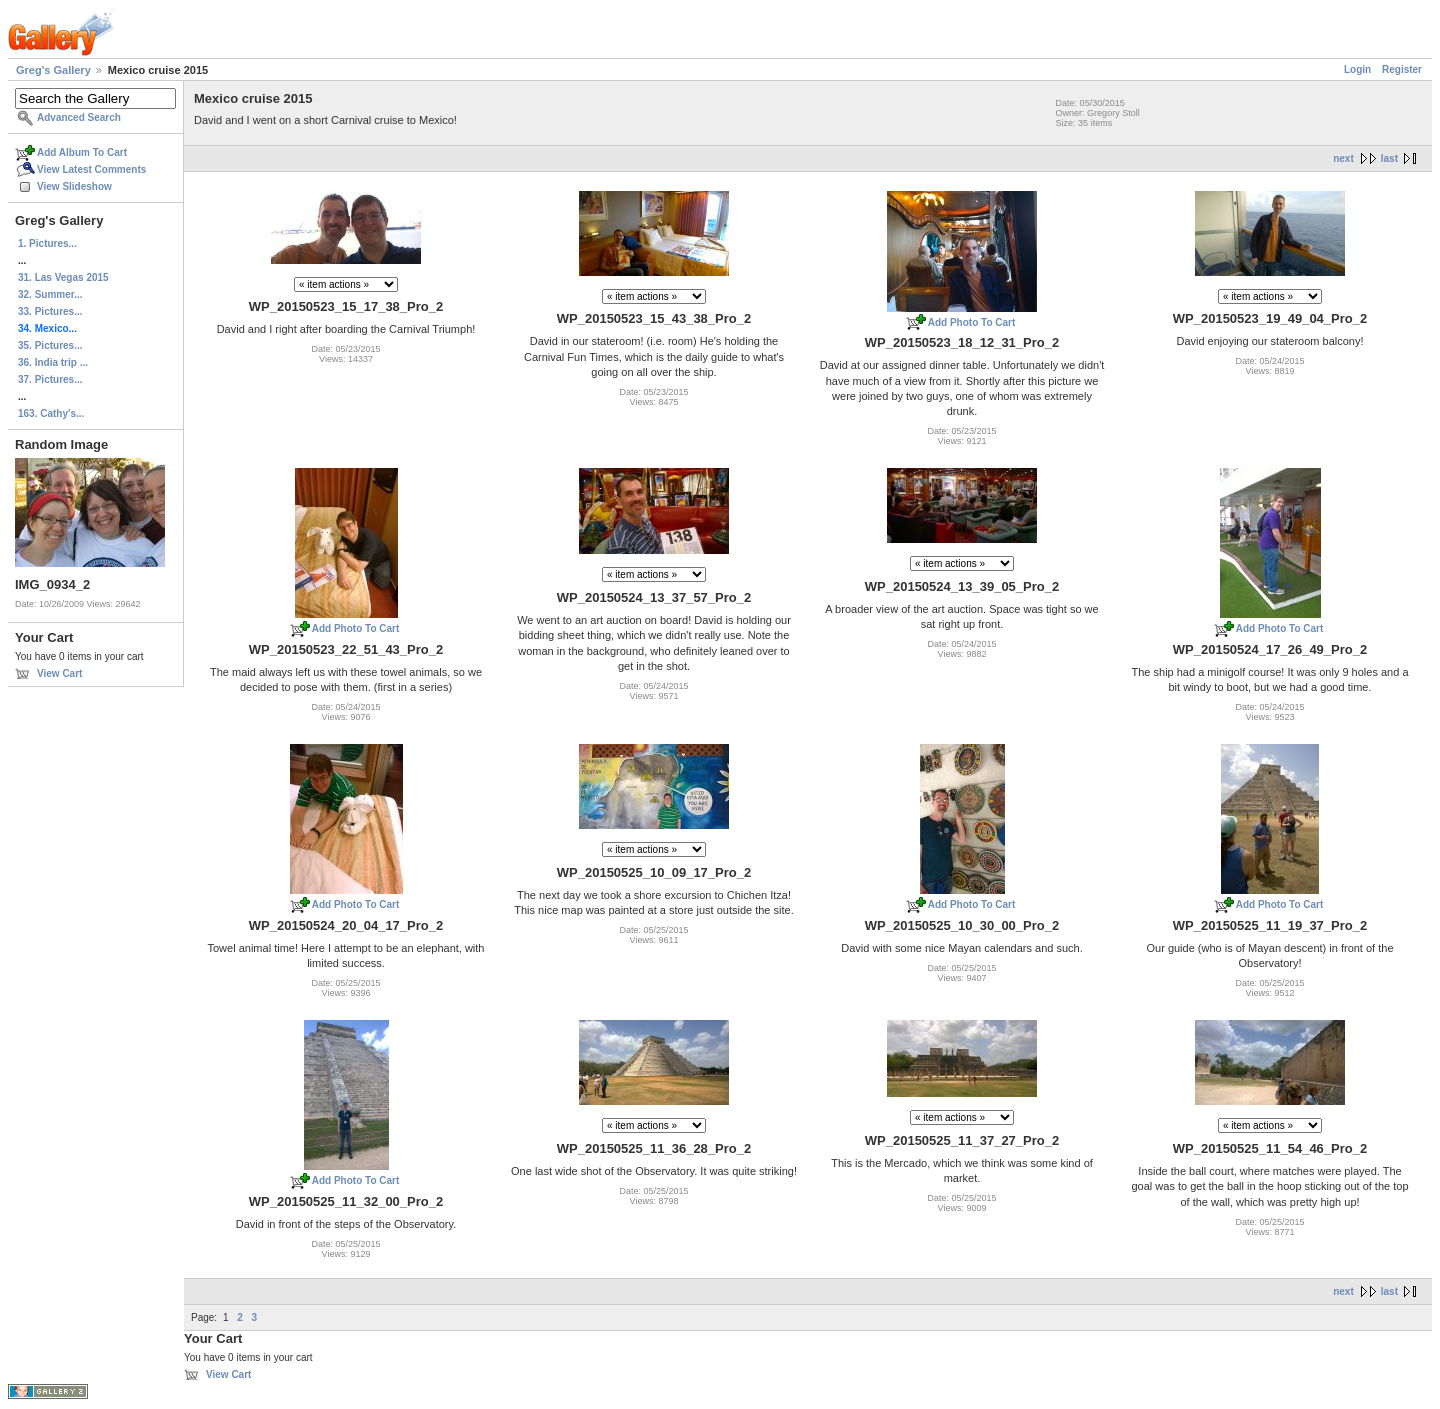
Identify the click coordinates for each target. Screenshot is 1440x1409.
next (1343, 158)
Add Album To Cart (82, 152)
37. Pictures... (50, 379)
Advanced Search (79, 117)
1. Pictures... (47, 243)
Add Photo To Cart (972, 322)
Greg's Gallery (53, 70)
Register (1402, 69)
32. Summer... (50, 294)
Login (1357, 69)
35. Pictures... (50, 345)
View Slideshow (74, 186)
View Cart (59, 673)
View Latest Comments (91, 169)
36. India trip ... (53, 362)
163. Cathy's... (51, 413)
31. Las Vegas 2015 (63, 277)
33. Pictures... (50, 311)
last (1389, 158)
